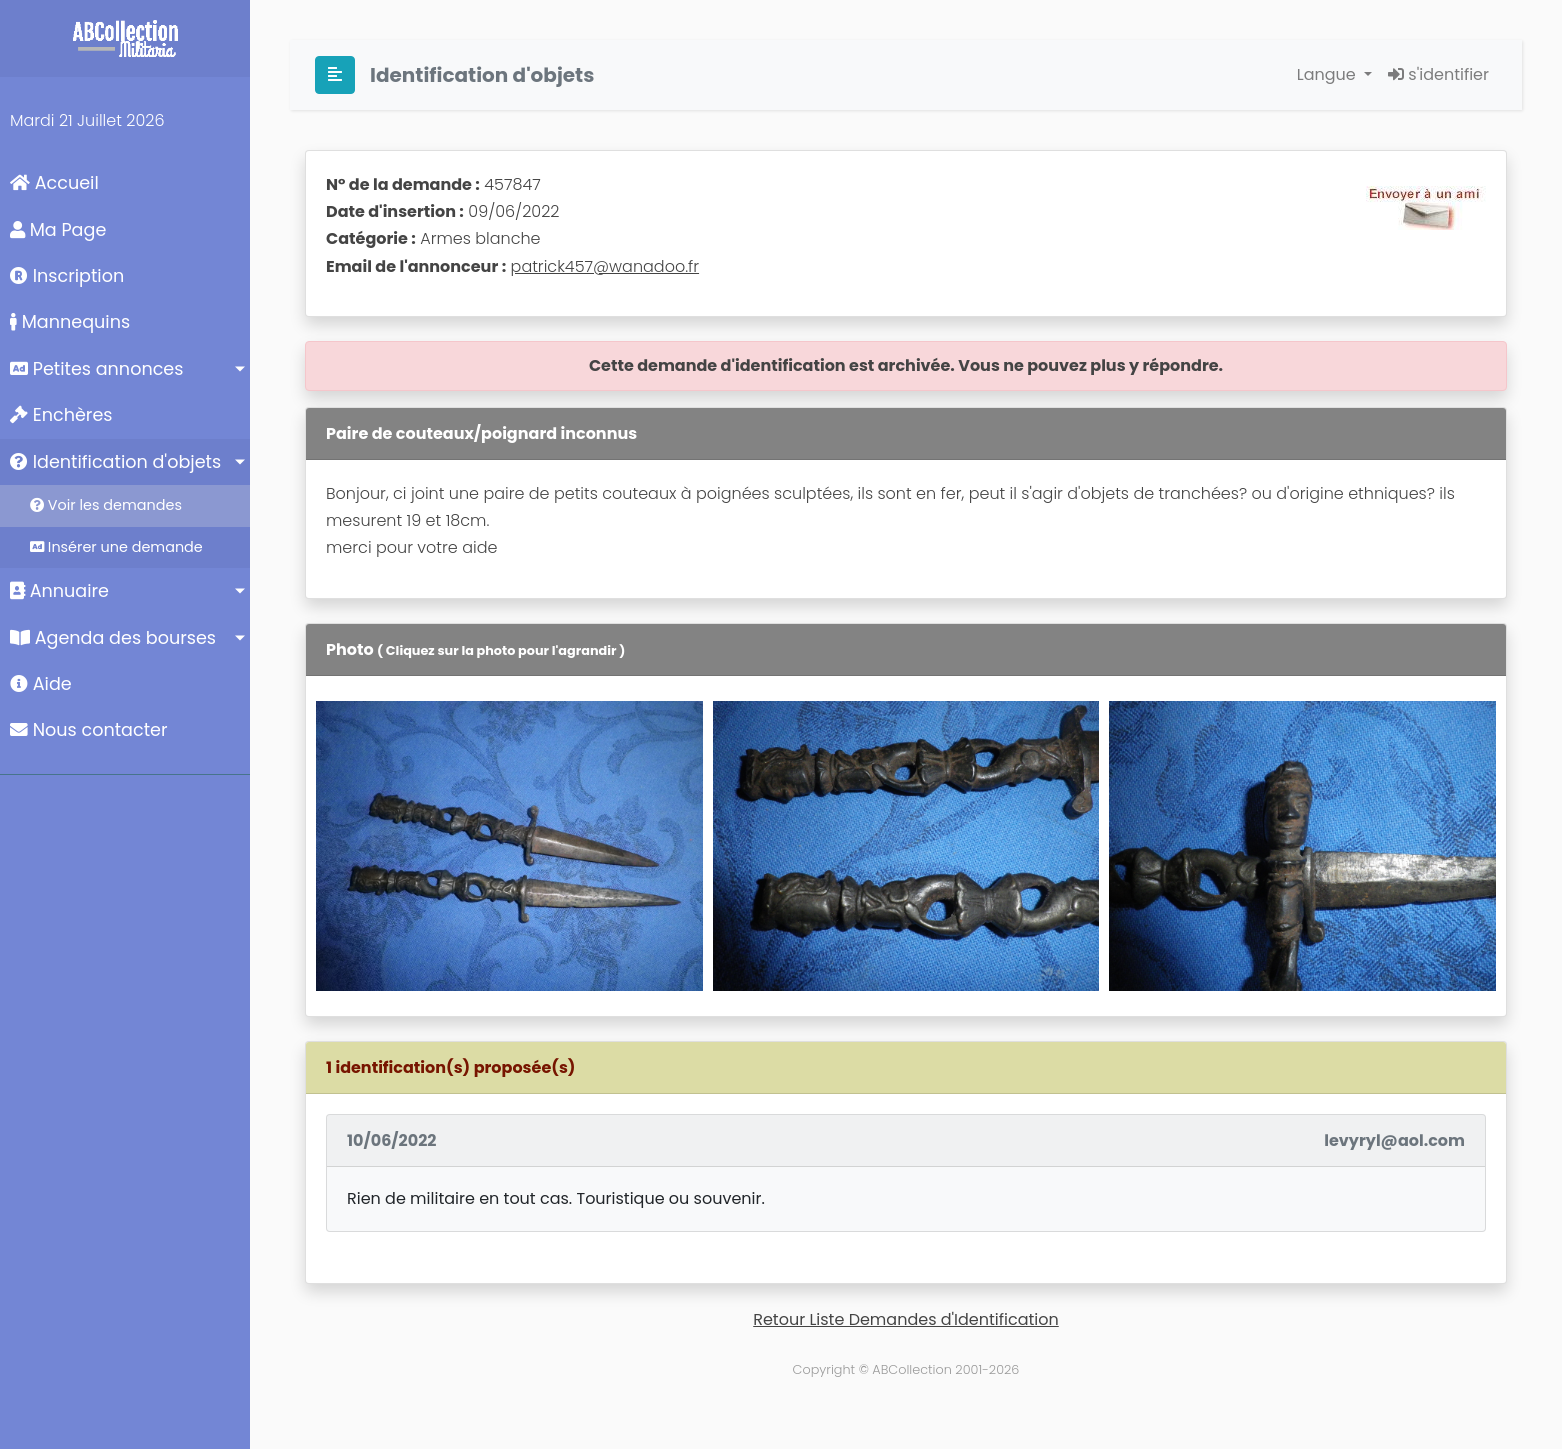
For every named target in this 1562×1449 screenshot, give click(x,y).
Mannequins (70, 322)
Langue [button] (1328, 74)
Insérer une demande (116, 547)
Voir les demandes (106, 505)
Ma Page (58, 230)
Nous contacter (89, 730)
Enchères (61, 415)
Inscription (67, 276)
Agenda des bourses (113, 638)
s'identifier (1438, 74)
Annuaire (59, 591)
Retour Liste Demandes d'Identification (906, 1319)
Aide (41, 684)
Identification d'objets (115, 462)
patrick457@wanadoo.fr (605, 266)
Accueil (54, 183)
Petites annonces (96, 369)
